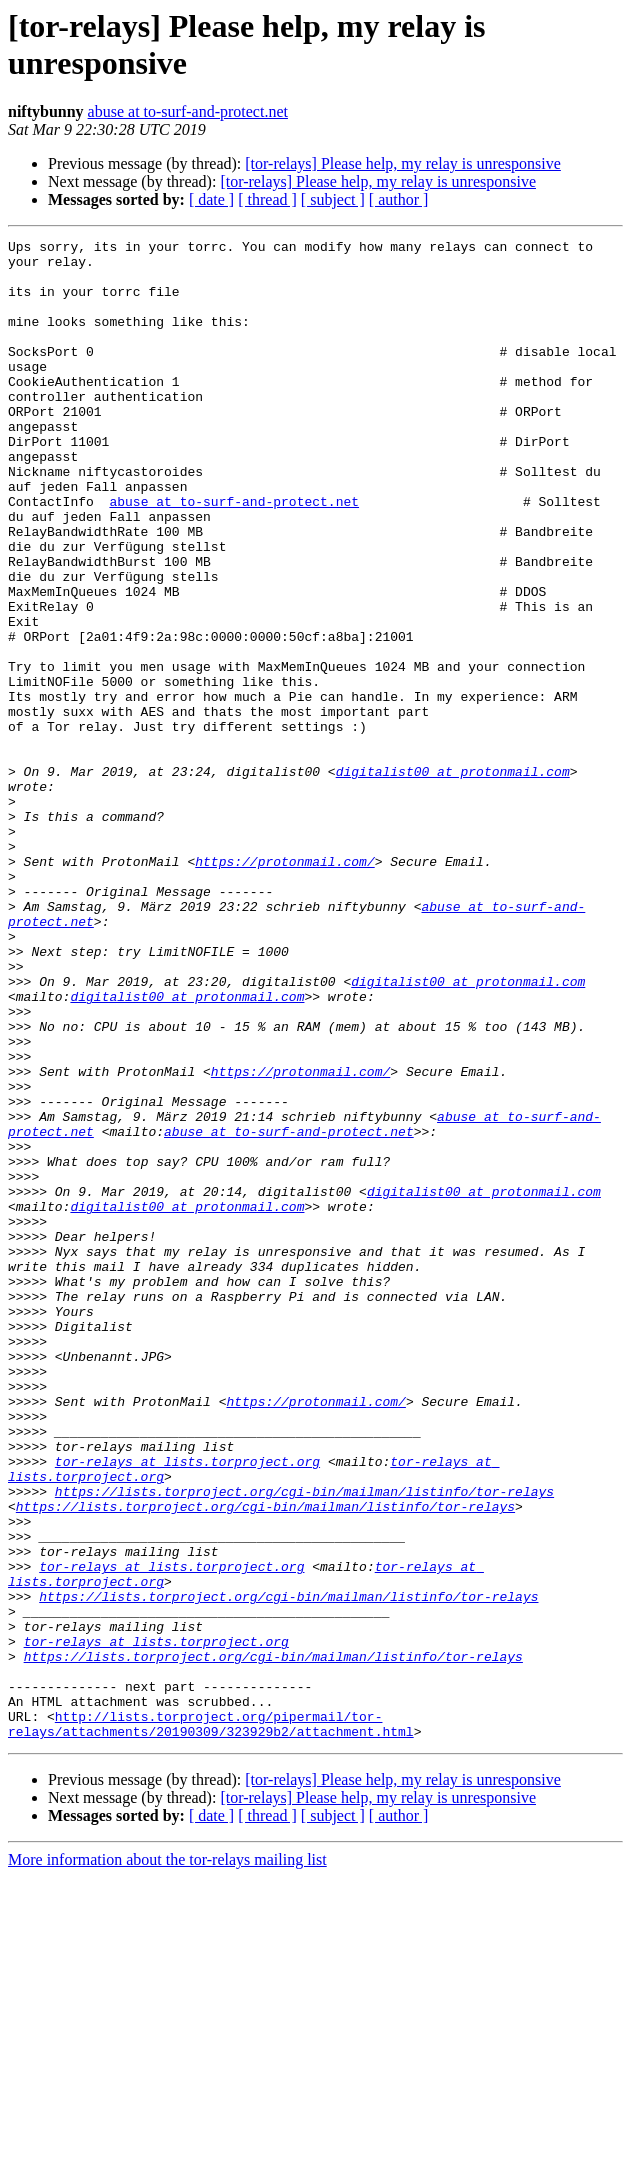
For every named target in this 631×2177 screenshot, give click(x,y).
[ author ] (399, 199)
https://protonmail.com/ (284, 987)
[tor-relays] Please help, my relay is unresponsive (403, 163)
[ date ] (211, 199)
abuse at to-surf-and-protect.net (188, 111)
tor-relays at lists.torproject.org (187, 1707)
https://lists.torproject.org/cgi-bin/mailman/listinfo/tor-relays (304, 1743)
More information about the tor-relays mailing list (167, 2159)
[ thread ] (267, 199)
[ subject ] (333, 199)
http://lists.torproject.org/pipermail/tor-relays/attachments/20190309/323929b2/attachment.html (211, 2022)
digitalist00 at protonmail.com (453, 879)
